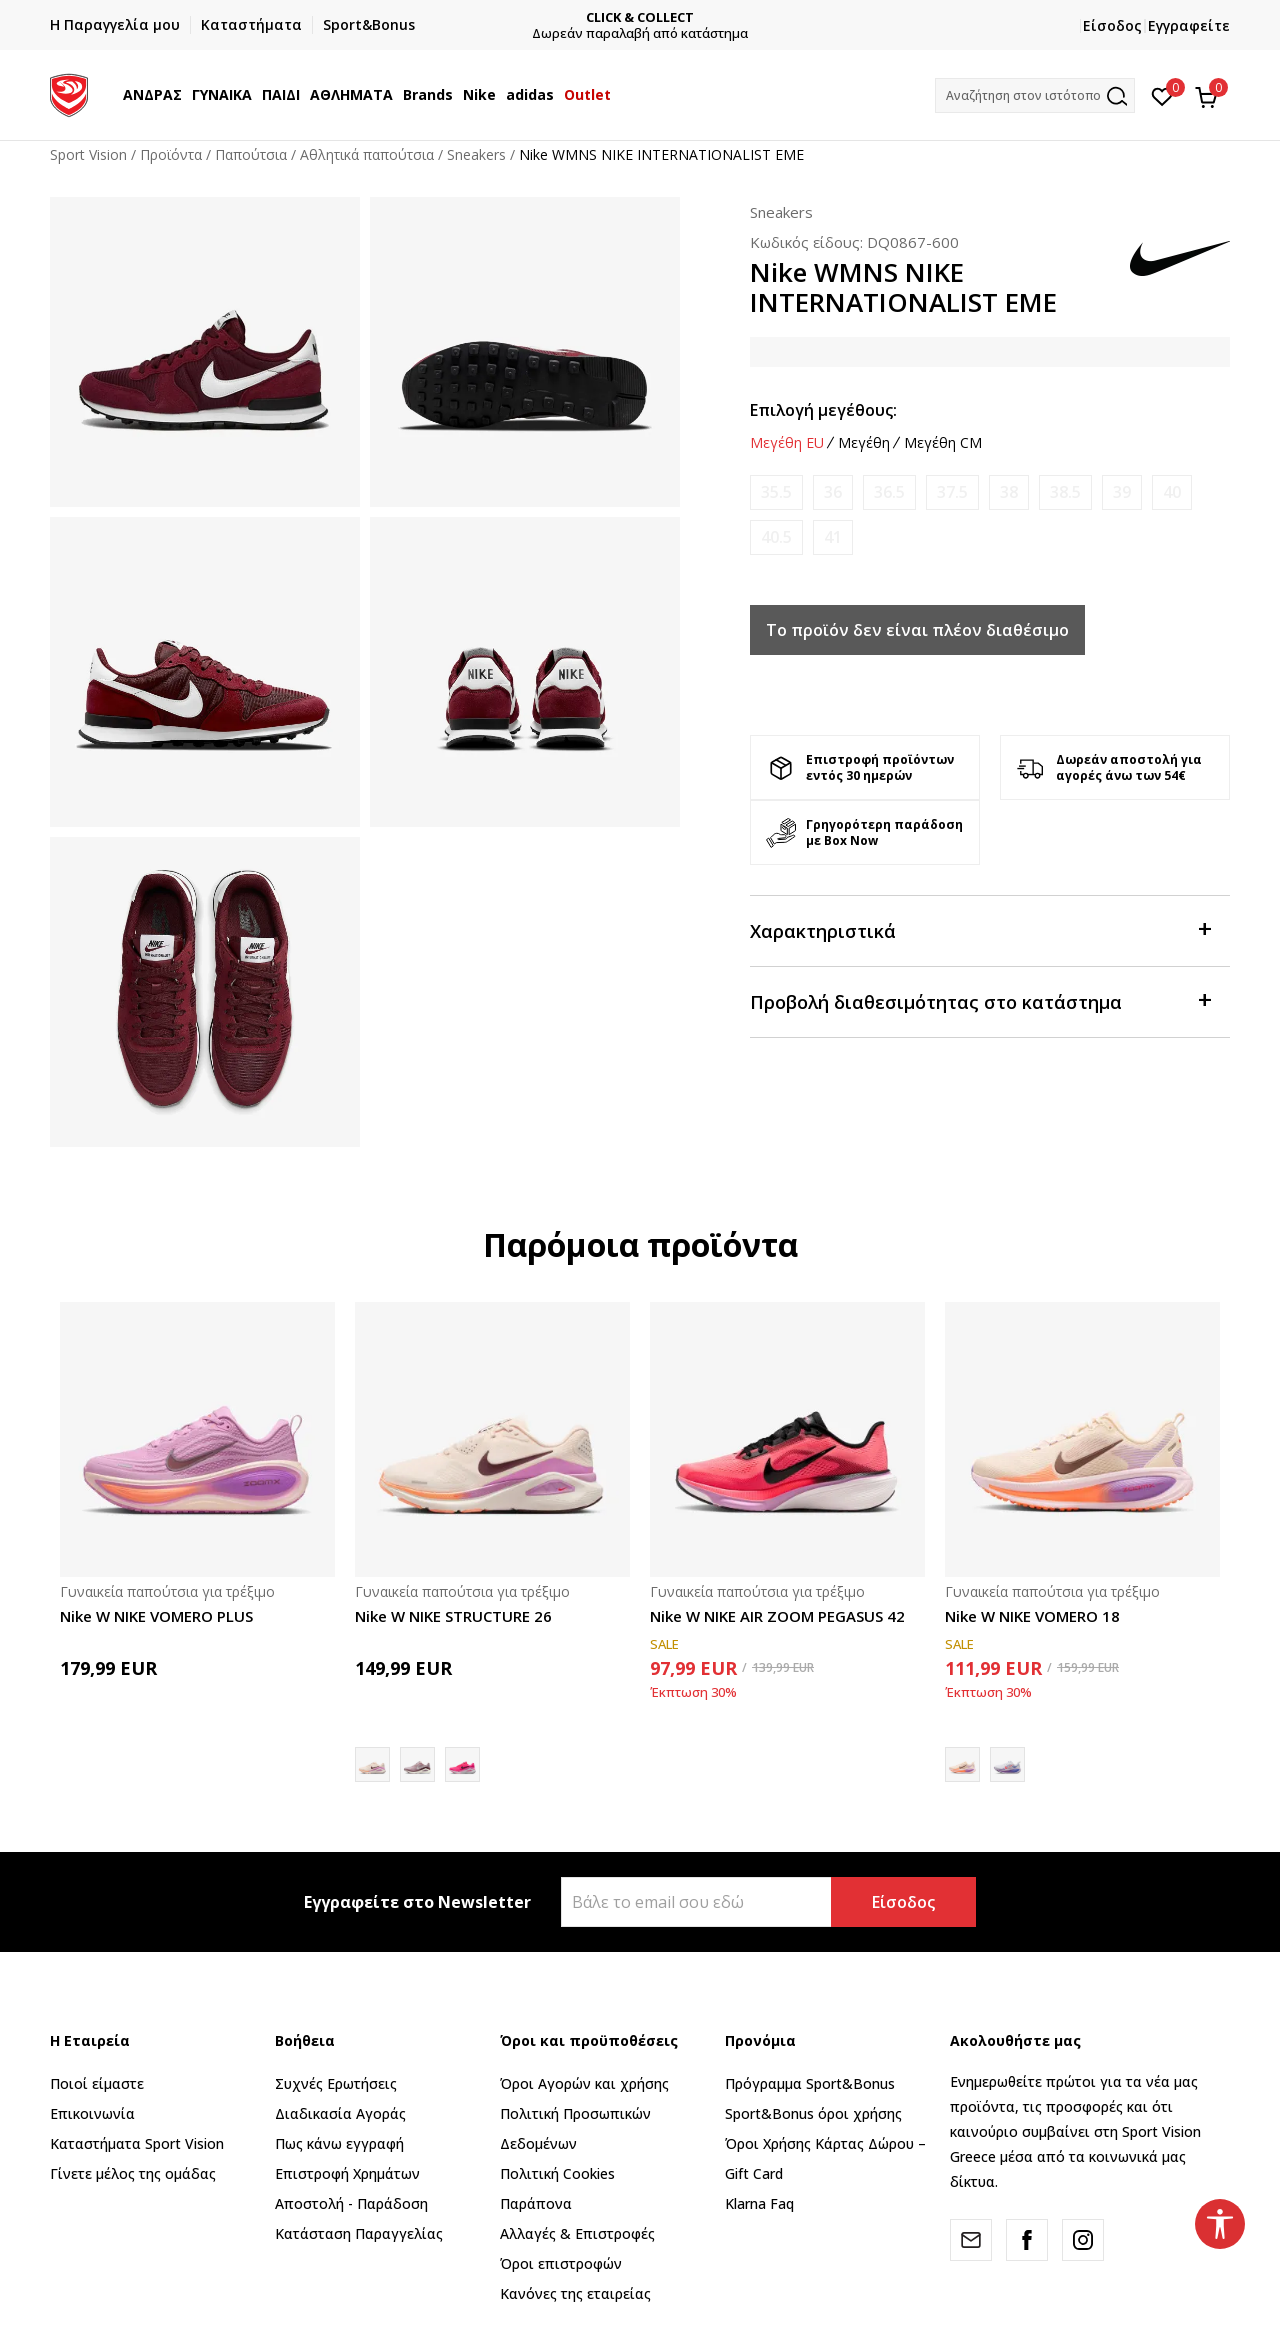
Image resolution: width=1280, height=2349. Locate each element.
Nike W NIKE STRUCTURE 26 (453, 1616)
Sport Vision (88, 154)
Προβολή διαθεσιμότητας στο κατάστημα (980, 1000)
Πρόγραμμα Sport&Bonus (810, 2083)
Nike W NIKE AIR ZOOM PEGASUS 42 (777, 1616)
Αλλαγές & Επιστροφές (577, 2233)
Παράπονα (536, 2203)
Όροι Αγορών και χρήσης (584, 2083)
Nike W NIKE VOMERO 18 (1032, 1616)
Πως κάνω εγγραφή (339, 2143)
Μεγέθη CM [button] (943, 443)
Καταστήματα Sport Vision (137, 2143)
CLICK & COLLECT (640, 17)
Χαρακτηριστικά (980, 929)
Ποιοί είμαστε (97, 2083)
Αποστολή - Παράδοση (351, 2203)
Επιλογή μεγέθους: (823, 410)
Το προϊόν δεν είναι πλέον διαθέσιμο (917, 630)
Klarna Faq (759, 2203)
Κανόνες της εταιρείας (575, 2293)
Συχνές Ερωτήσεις (336, 2083)
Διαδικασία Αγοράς (340, 2113)
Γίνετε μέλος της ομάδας (133, 2173)
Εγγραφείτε (1189, 25)
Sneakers (476, 154)
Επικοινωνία (92, 2113)
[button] (1035, 95)
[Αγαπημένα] (1162, 95)
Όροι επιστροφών (561, 2263)
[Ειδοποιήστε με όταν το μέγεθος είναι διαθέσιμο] (776, 492)
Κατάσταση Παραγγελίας (359, 2233)
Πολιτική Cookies (557, 2173)
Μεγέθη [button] (864, 443)
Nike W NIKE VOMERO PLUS (156, 1616)
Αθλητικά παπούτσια (367, 154)
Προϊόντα (171, 154)
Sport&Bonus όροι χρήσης (813, 2113)
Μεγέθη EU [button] (787, 443)
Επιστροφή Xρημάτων (347, 2173)
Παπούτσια (251, 154)
